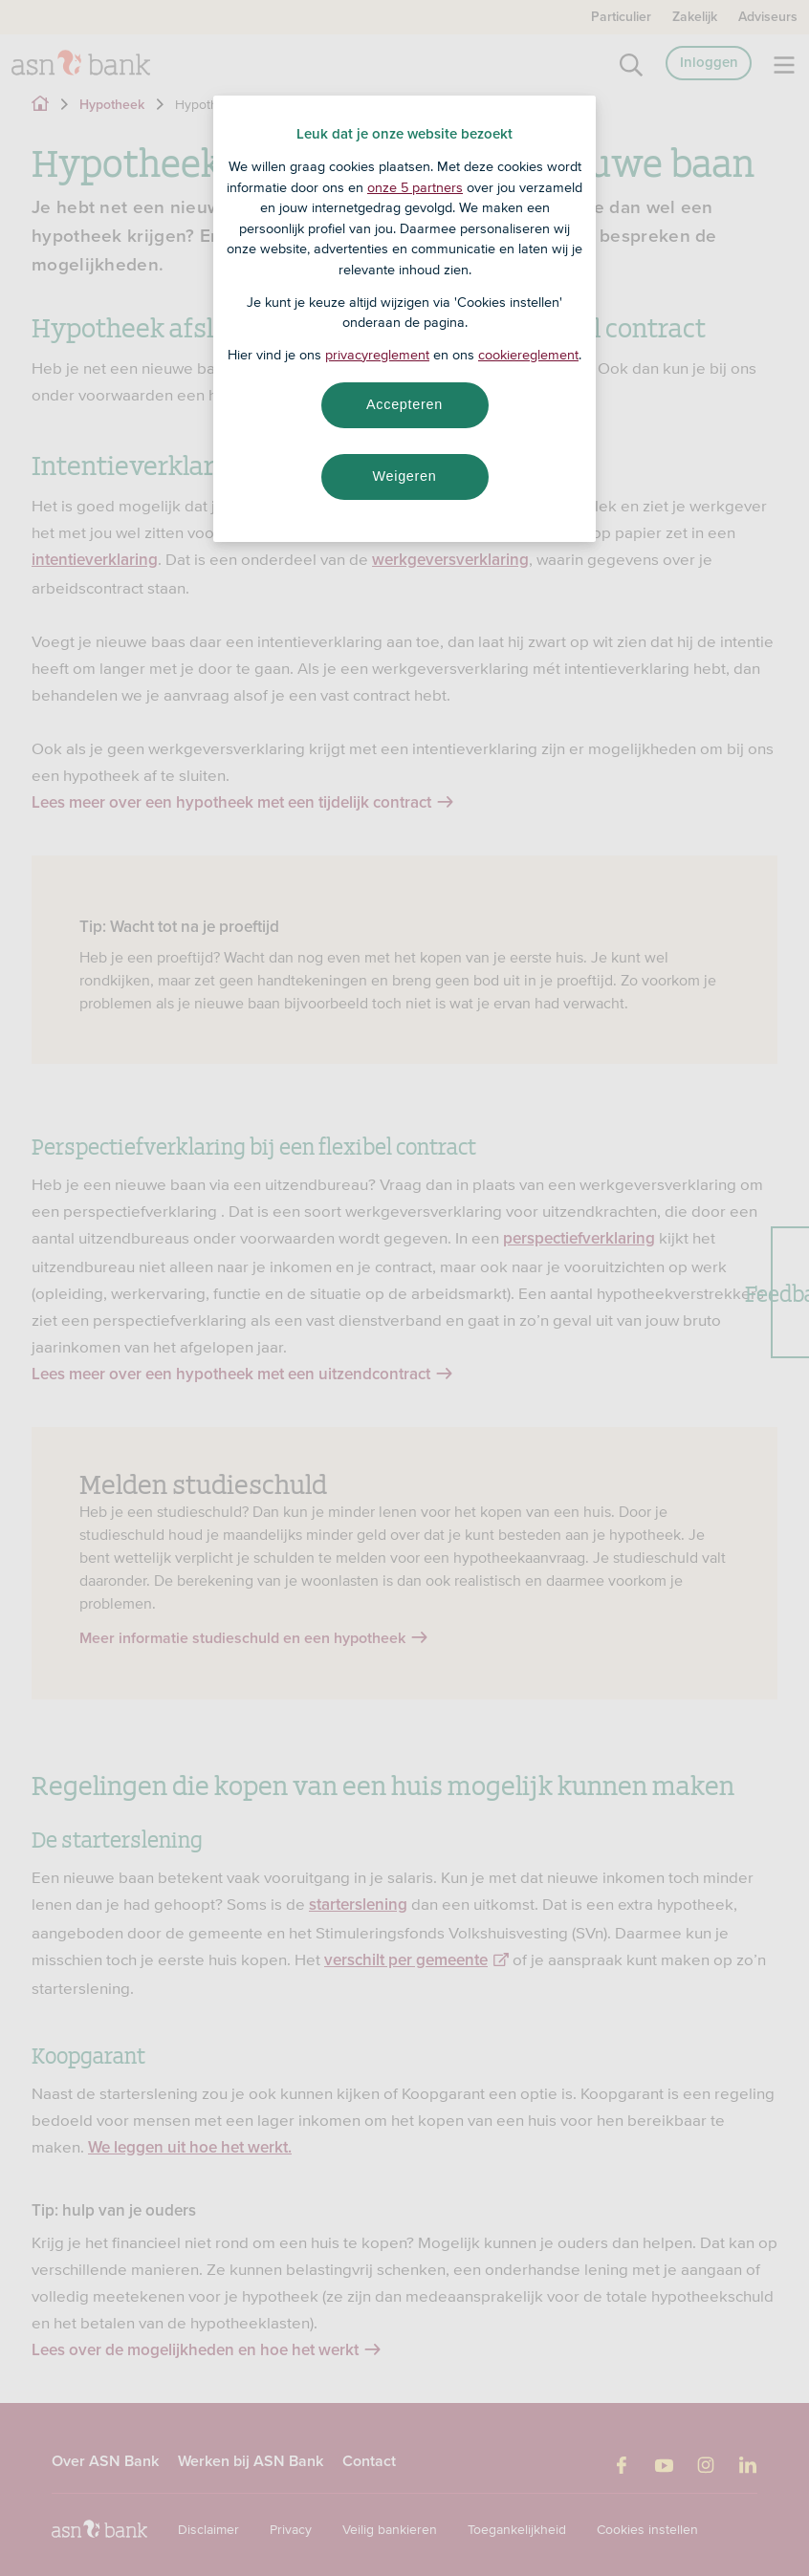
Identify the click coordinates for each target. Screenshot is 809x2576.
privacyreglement (377, 354)
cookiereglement (528, 354)
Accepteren (404, 404)
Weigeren (404, 476)
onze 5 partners (415, 187)
